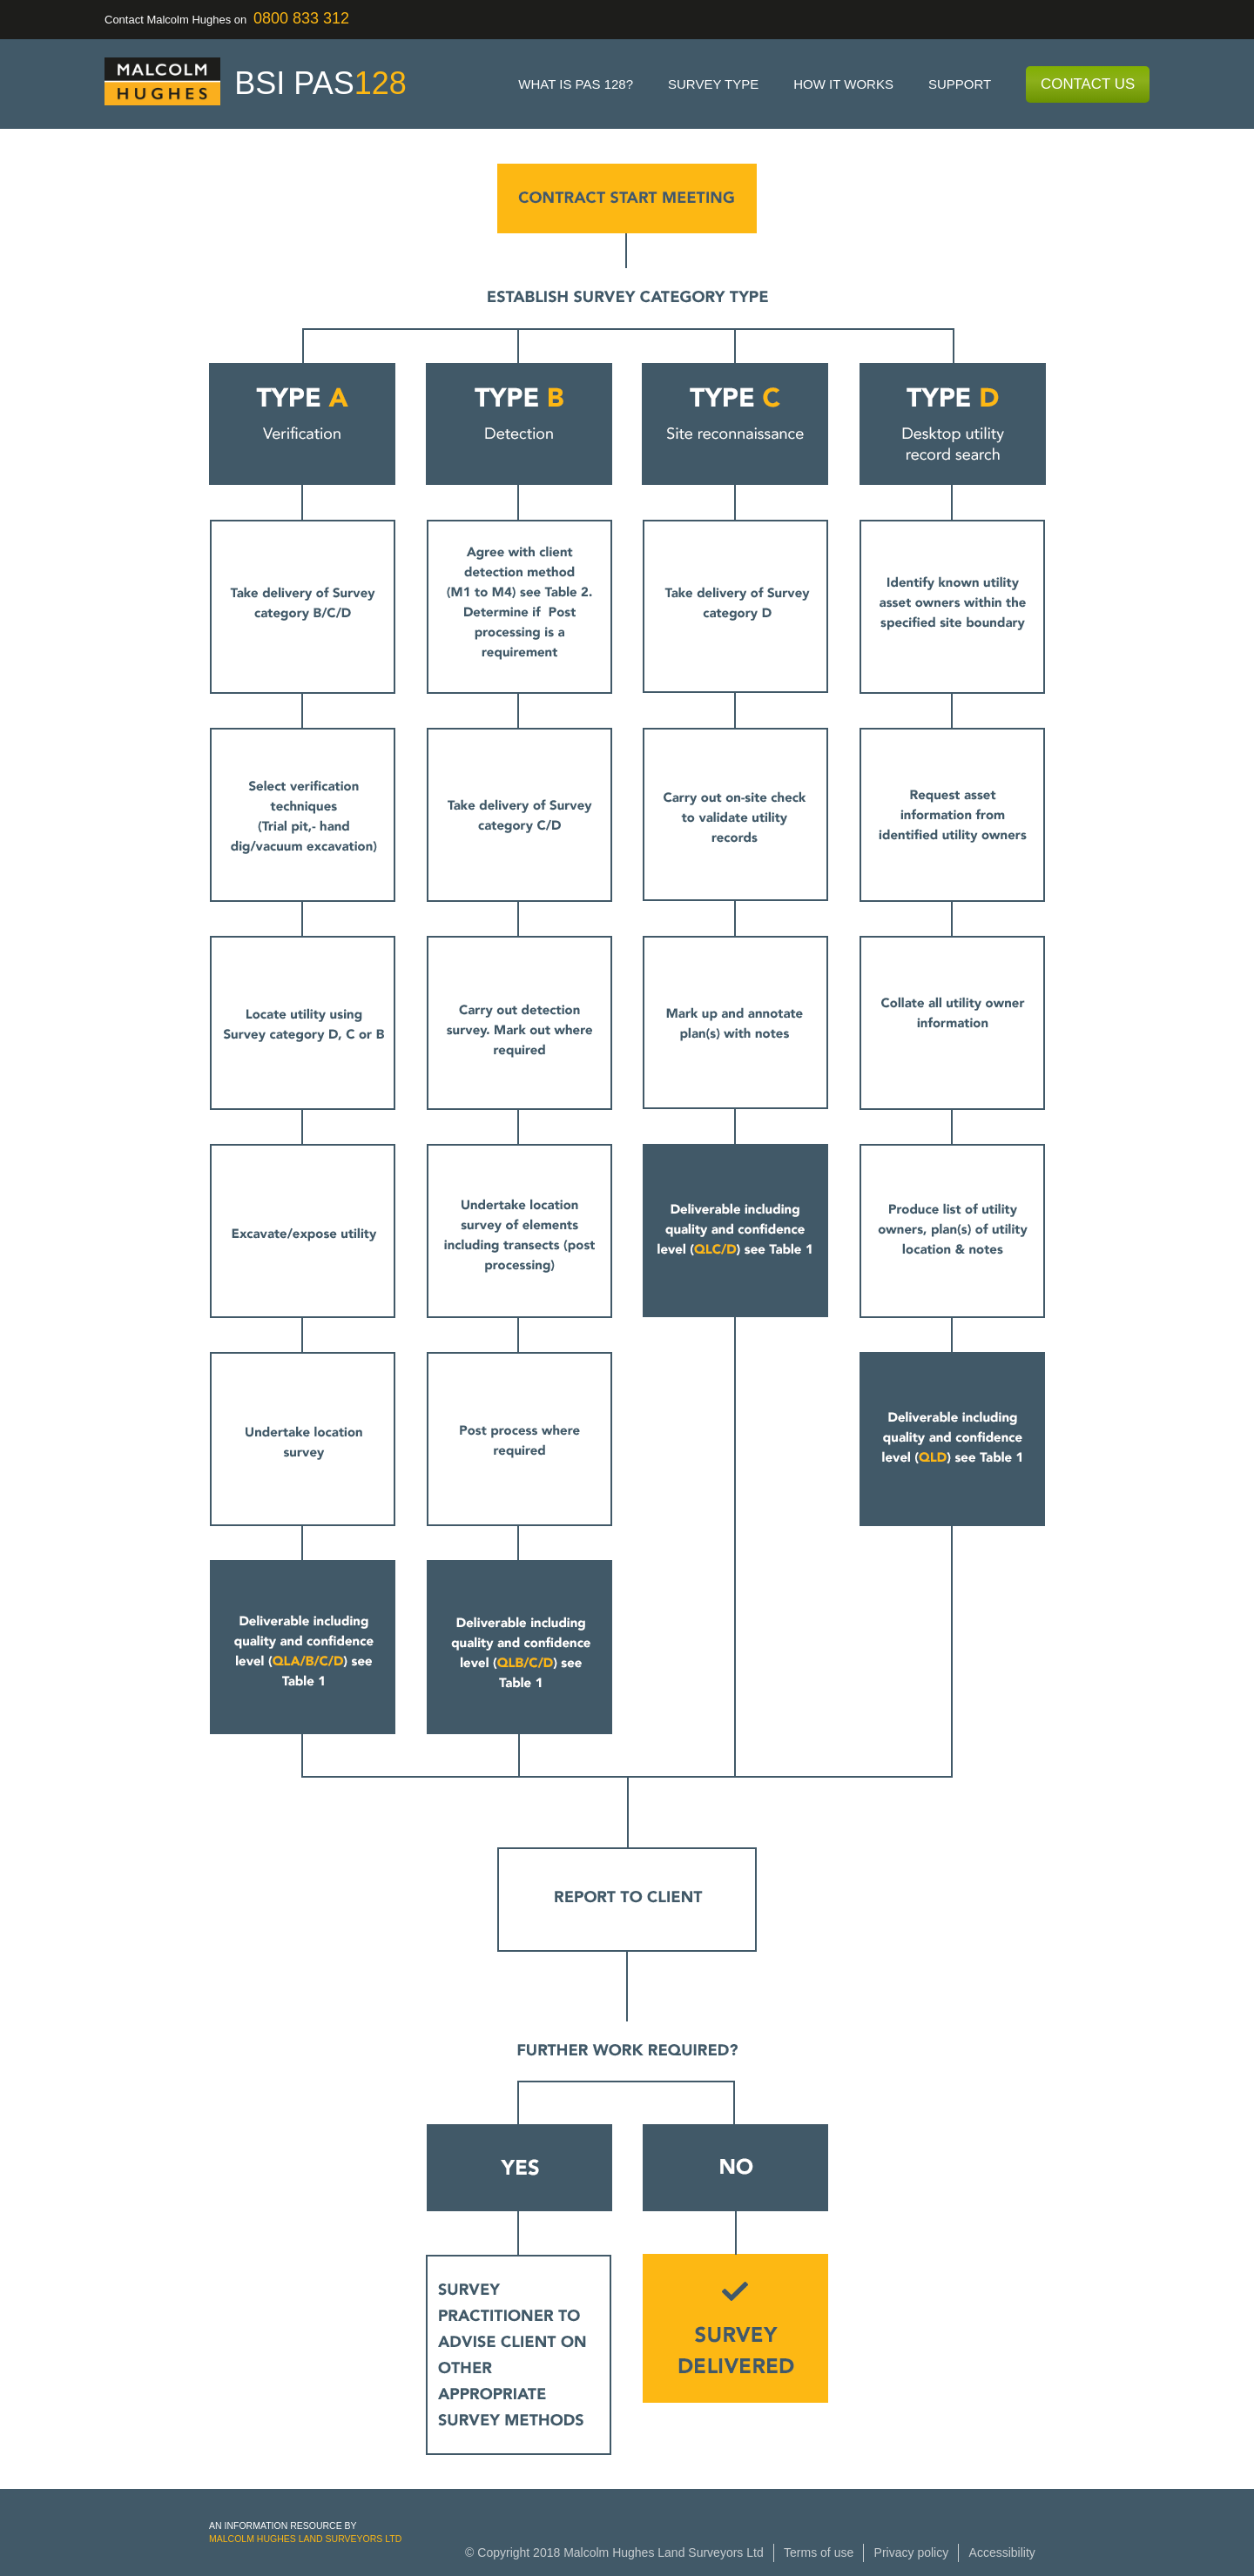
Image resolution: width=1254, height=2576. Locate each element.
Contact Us (1088, 84)
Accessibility (1002, 2552)
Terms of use (818, 2552)
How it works (843, 84)
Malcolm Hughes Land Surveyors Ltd (305, 2538)
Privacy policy (911, 2552)
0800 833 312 (301, 18)
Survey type (713, 84)
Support (959, 84)
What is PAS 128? (575, 84)
